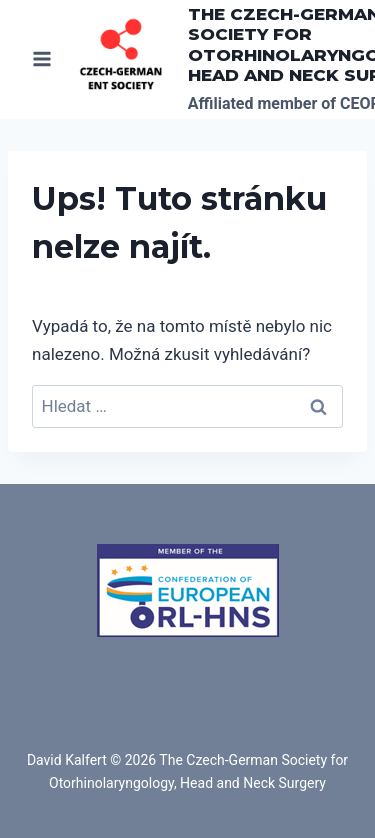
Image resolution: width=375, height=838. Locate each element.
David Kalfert (67, 760)
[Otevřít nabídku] (42, 59)
